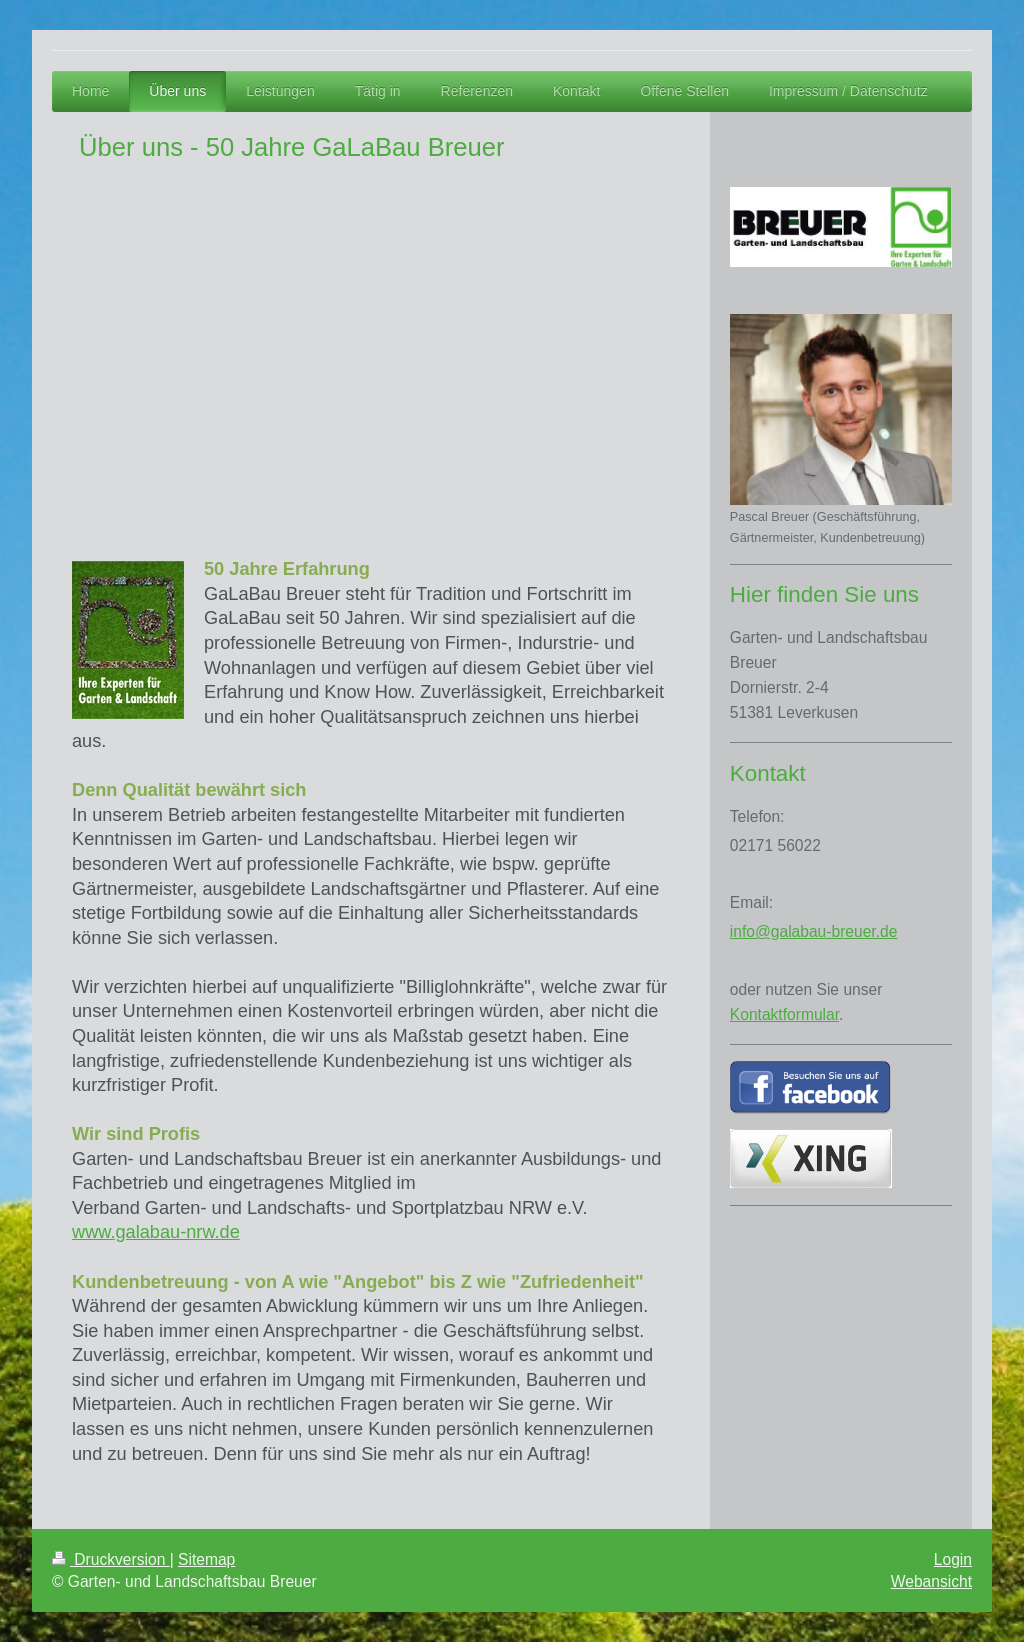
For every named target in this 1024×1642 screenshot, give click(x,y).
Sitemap (206, 1559)
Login (953, 1559)
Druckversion (111, 1559)
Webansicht (931, 1581)
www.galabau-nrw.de (156, 1232)
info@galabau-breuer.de (814, 931)
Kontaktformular (784, 1014)
